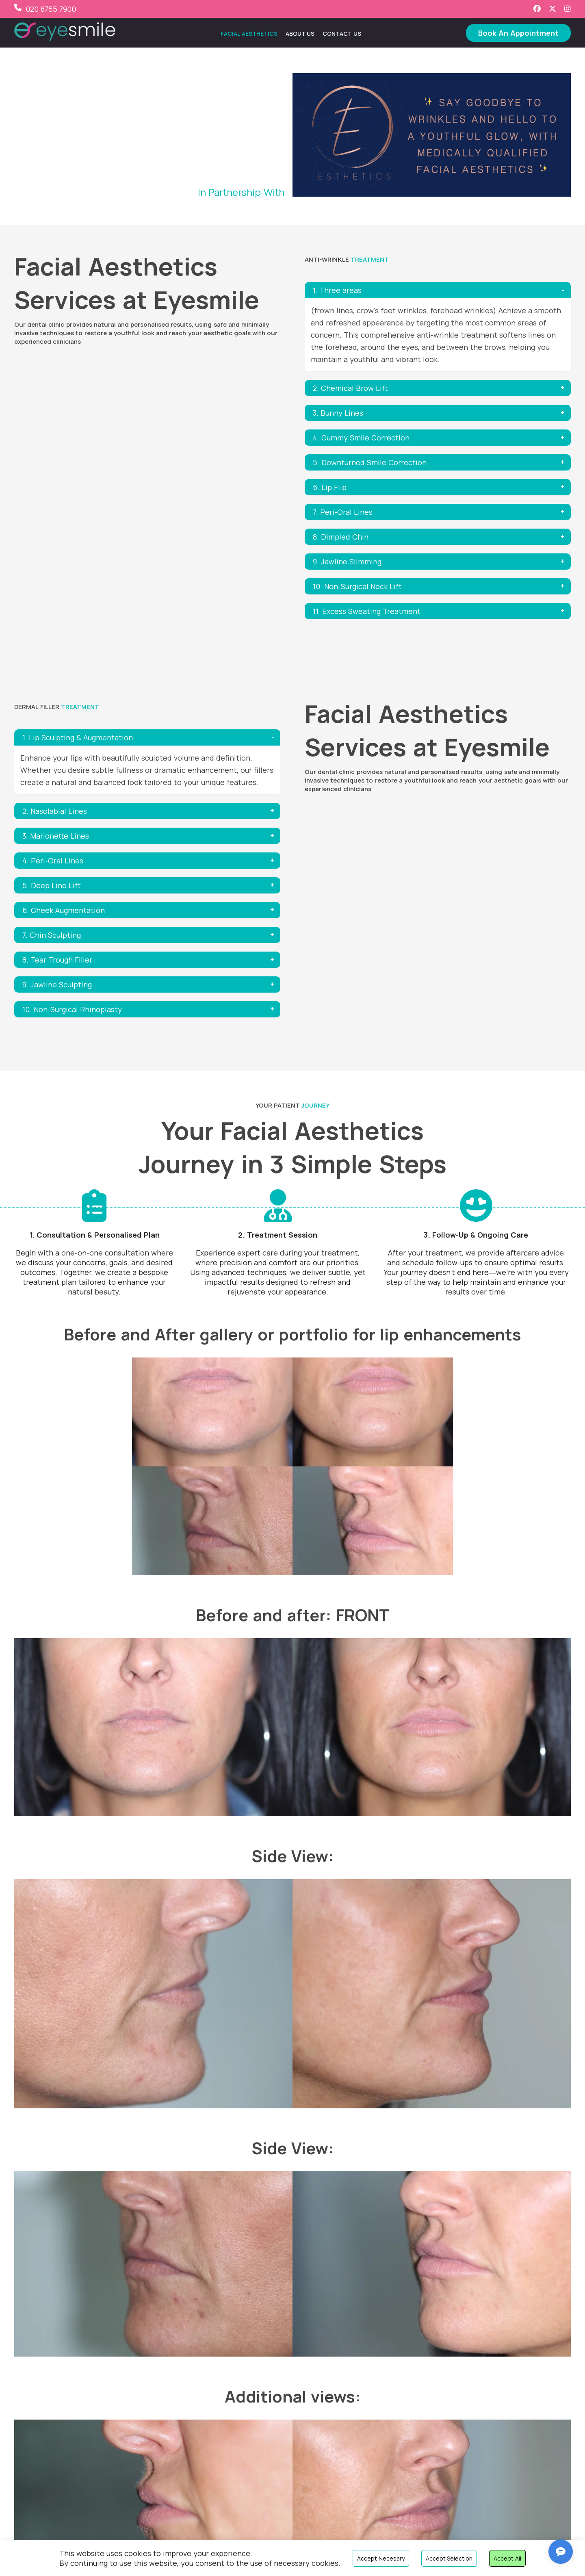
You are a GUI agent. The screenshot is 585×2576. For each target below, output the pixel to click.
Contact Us (342, 33)
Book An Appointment (518, 33)
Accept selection (449, 2558)
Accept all (507, 2558)
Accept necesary (381, 2558)
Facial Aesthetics (249, 33)
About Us (300, 33)
